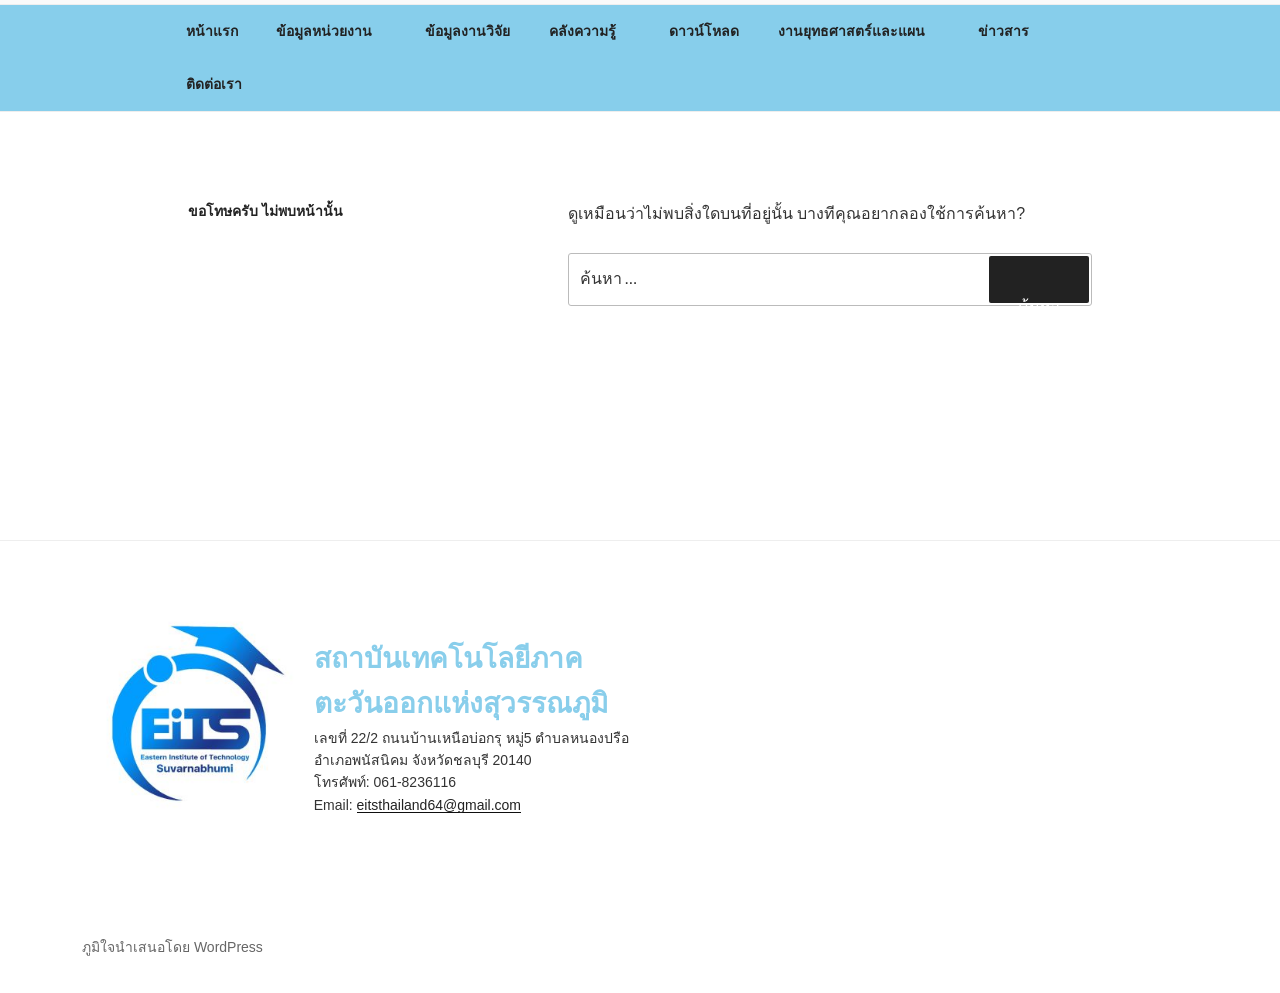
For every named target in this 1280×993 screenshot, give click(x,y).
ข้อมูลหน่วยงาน (333, 31)
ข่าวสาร (1013, 31)
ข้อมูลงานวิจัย (467, 31)
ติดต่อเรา (214, 84)
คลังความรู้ (592, 31)
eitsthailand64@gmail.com (439, 805)
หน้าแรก (212, 31)
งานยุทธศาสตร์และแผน (861, 31)
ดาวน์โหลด (704, 31)
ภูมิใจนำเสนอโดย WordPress (172, 947)
